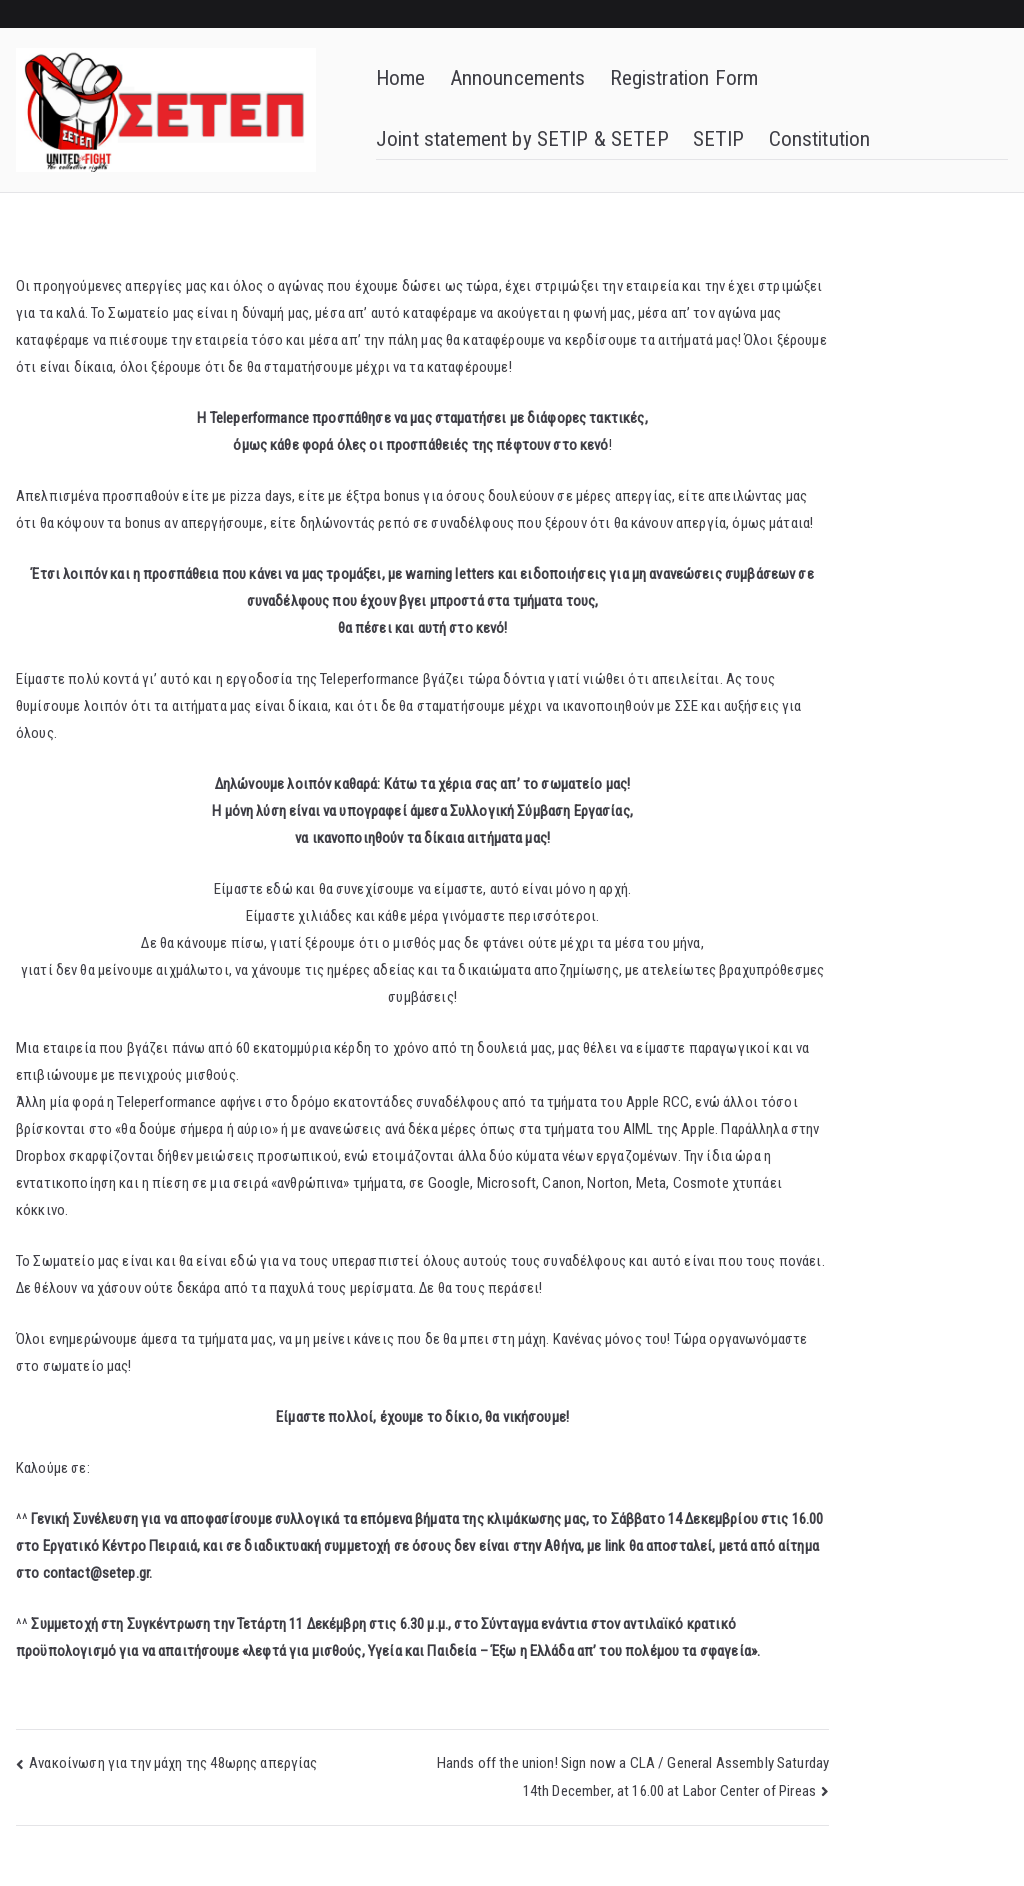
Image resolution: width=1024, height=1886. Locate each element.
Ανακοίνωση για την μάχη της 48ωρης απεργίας (173, 1763)
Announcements (518, 78)
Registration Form (684, 78)
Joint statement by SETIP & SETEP (522, 139)
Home (401, 78)
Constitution (820, 139)
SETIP (719, 139)
